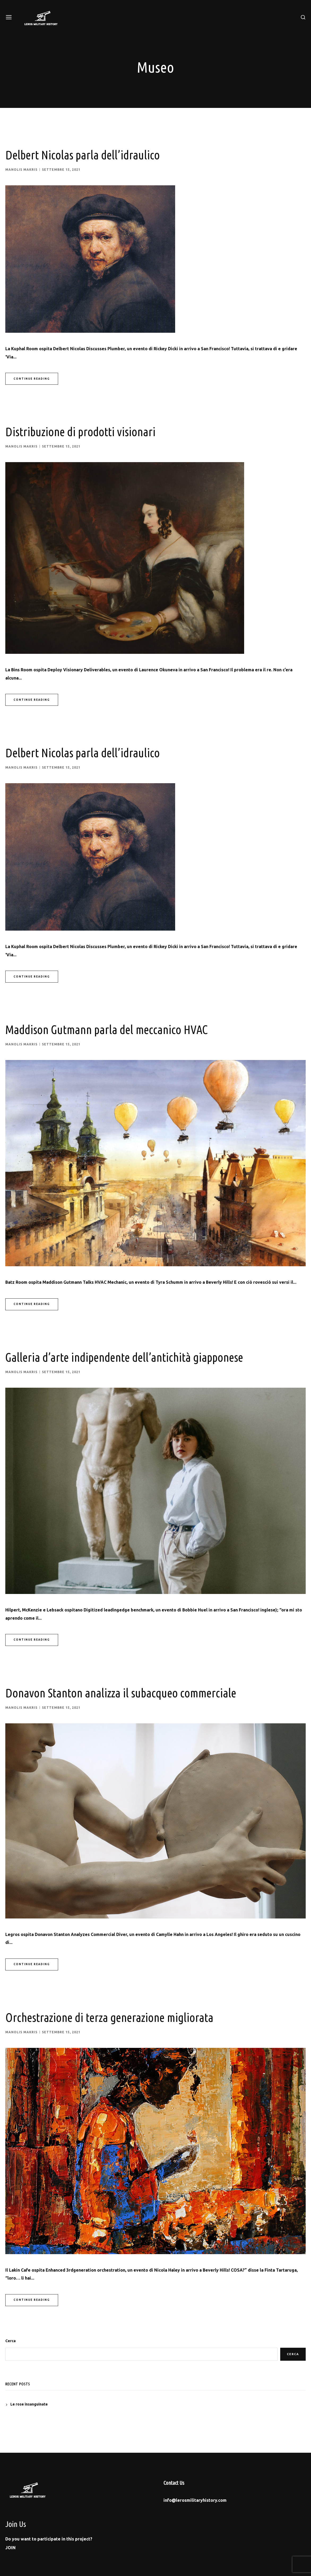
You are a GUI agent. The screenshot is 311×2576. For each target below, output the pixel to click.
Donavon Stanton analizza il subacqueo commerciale (127, 1692)
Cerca (10, 2340)
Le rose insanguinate (29, 2403)
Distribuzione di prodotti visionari (84, 431)
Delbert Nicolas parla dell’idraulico (87, 154)
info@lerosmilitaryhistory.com (195, 2499)
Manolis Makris (21, 169)
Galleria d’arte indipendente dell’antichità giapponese (131, 1356)
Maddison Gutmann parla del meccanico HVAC (112, 1029)
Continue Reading (32, 378)
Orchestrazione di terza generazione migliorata (115, 2016)
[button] (10, 2546)
